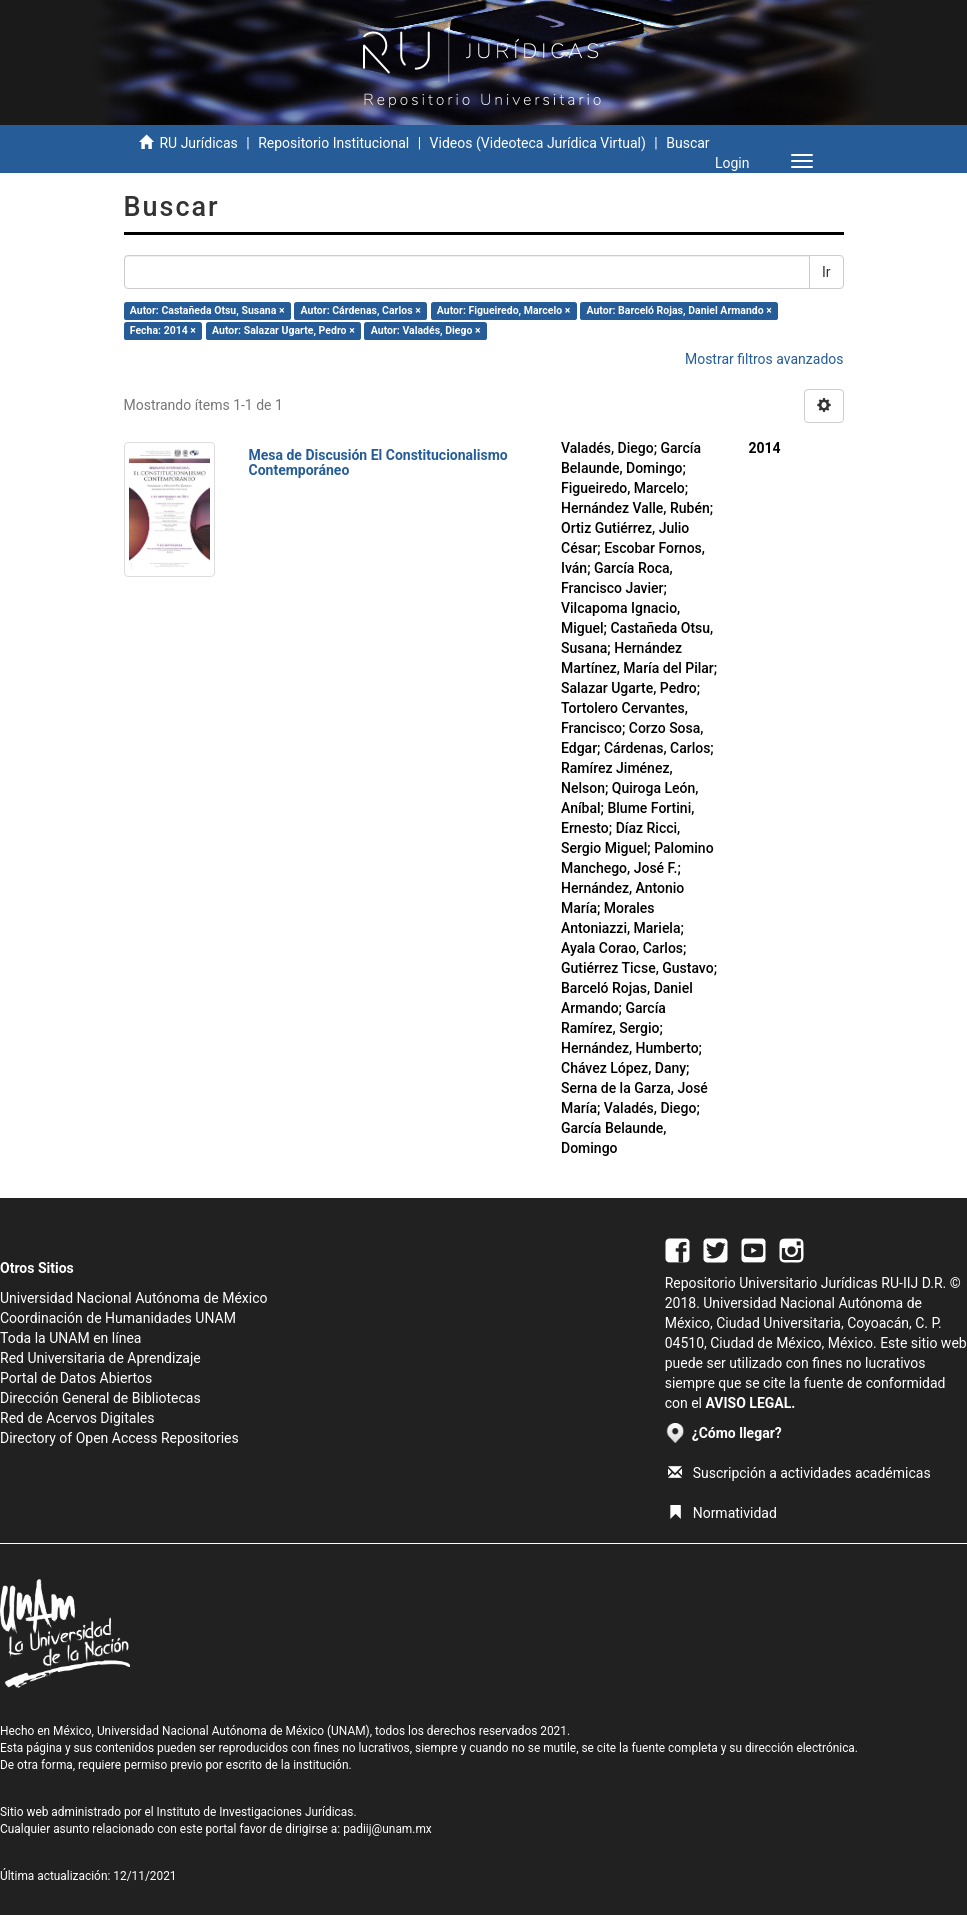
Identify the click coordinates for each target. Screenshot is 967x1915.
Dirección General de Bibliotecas (100, 1398)
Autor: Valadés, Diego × (426, 330)
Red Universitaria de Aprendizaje (100, 1358)
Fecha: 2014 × (163, 330)
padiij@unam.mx (387, 1829)
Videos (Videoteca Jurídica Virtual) (538, 143)
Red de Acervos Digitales (77, 1418)
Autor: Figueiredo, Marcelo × (504, 310)
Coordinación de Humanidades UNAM (118, 1318)
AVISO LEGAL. (750, 1403)
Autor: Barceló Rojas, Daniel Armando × (678, 310)
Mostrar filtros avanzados (764, 359)
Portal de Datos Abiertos (76, 1378)
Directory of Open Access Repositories (119, 1438)
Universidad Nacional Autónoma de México (134, 1298)
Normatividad (722, 1513)
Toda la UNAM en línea (70, 1338)
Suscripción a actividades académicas (799, 1473)
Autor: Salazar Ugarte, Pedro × (283, 330)
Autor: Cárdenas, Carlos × (361, 310)
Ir (826, 272)
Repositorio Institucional (333, 143)
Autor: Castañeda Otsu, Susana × (207, 310)
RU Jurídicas (198, 143)
